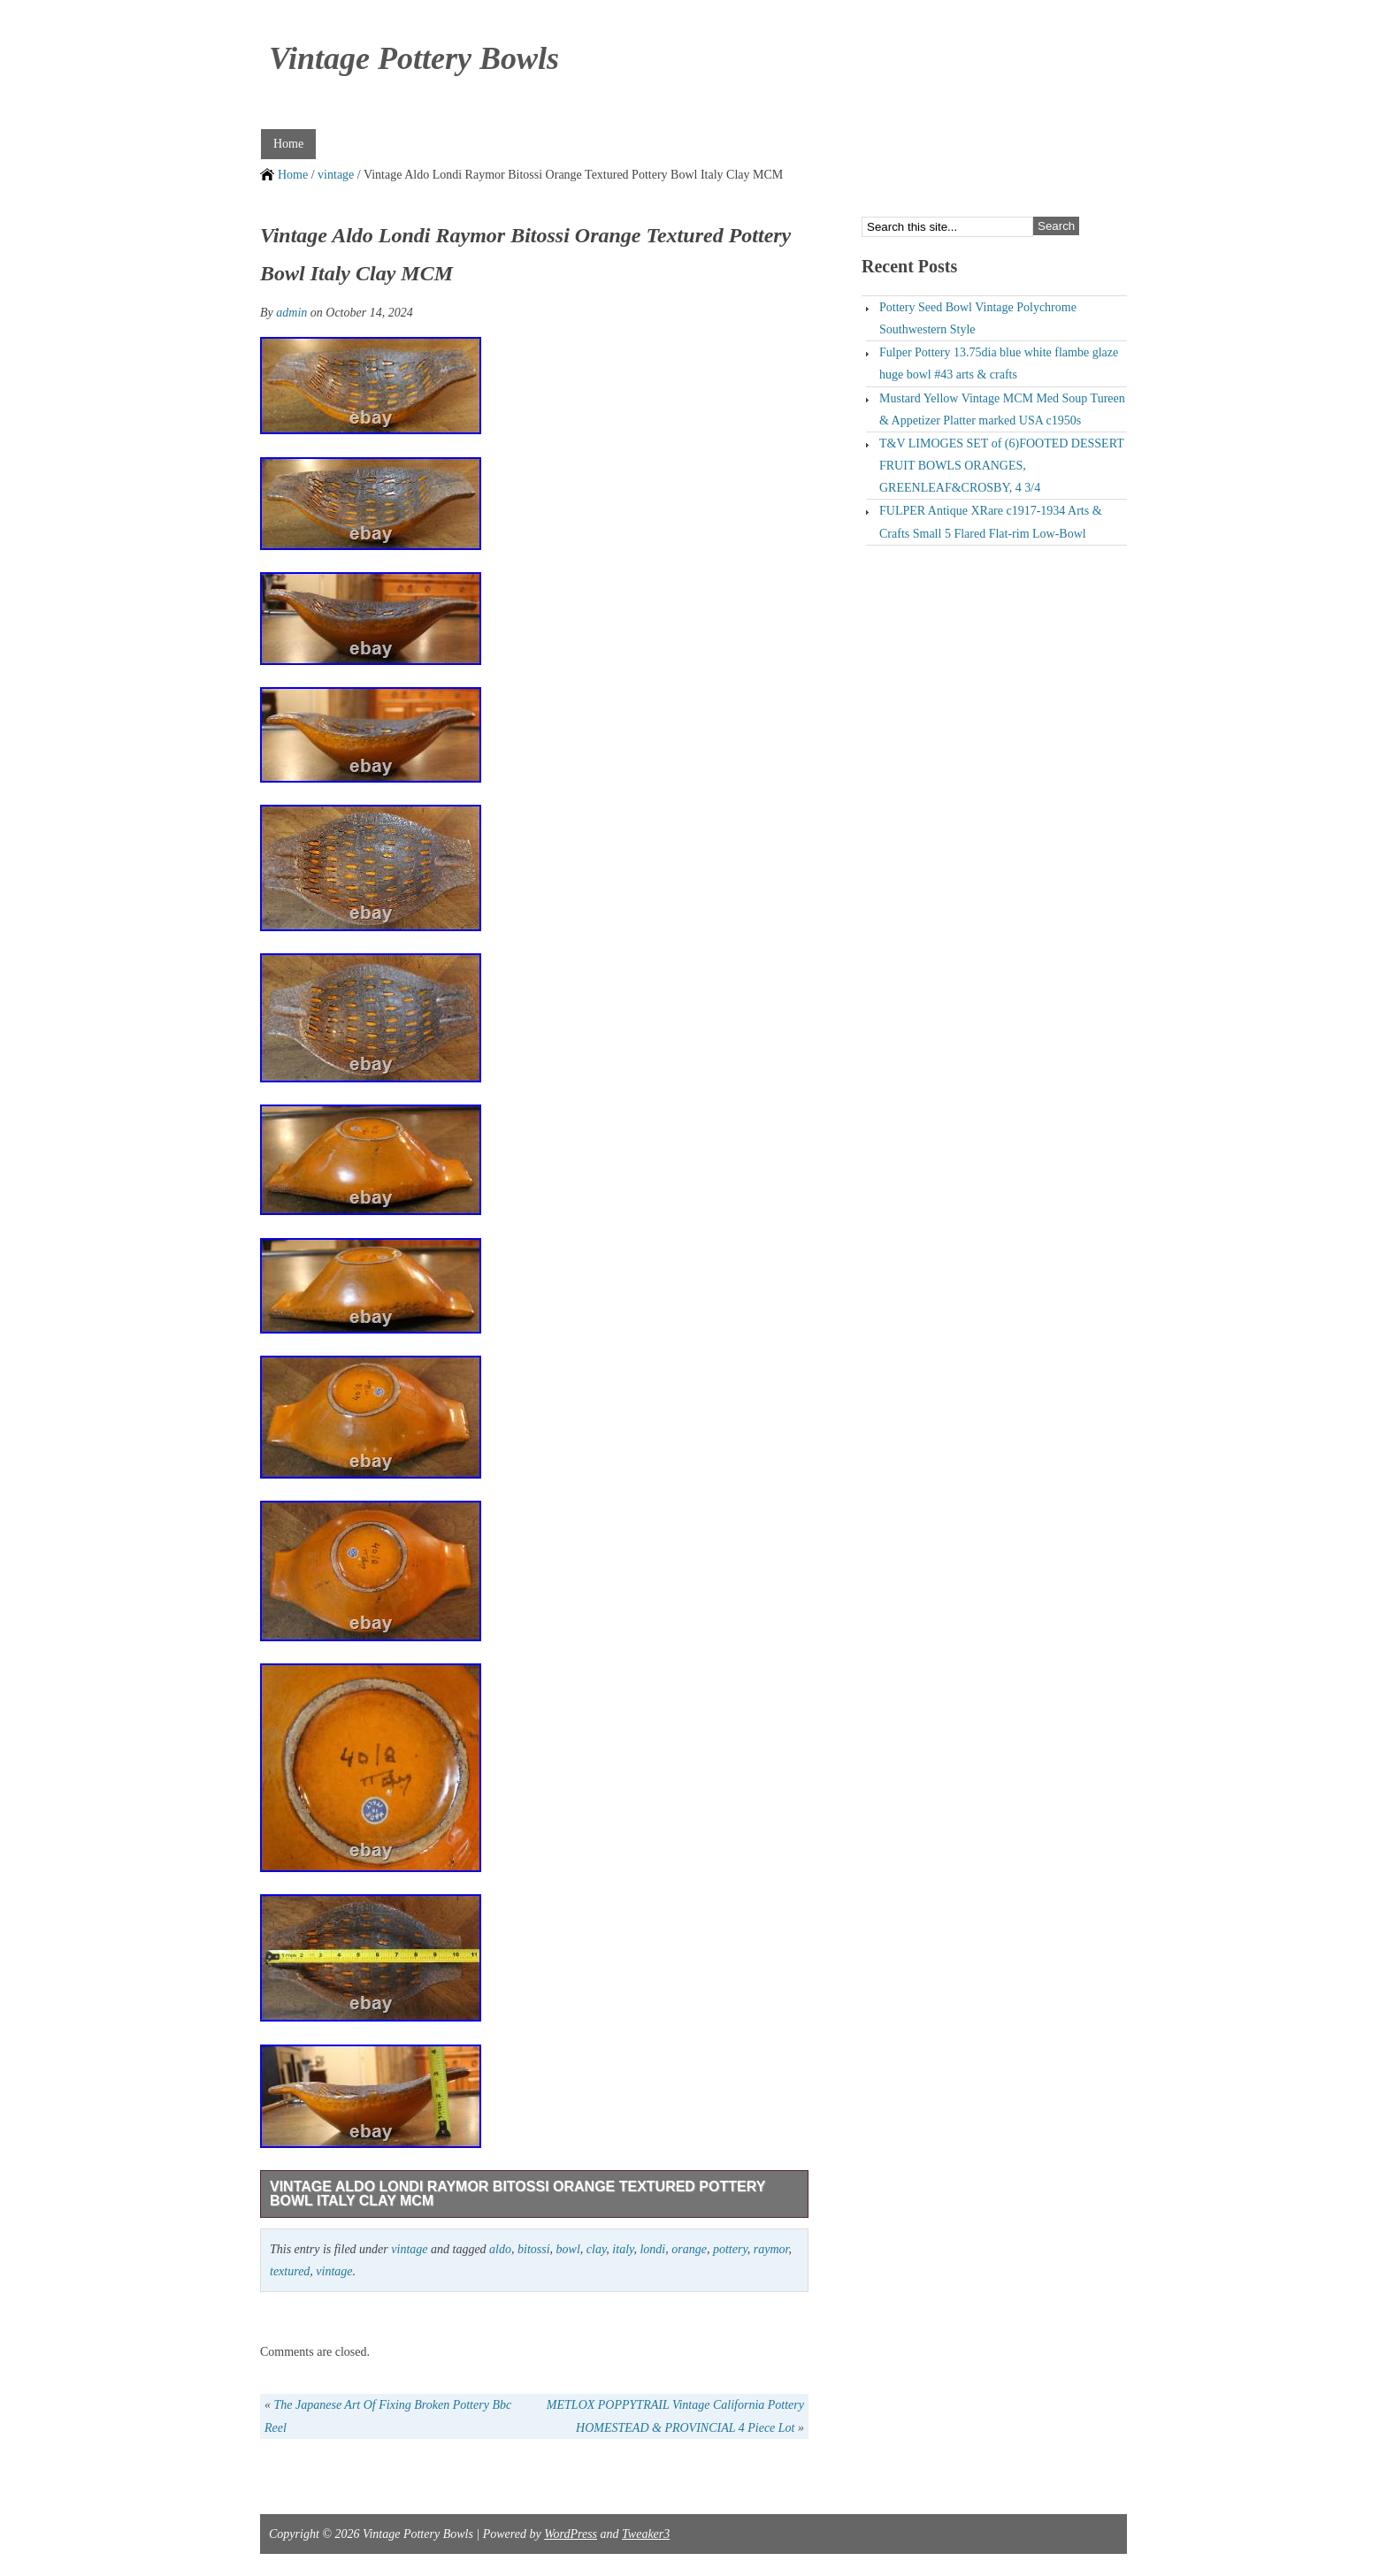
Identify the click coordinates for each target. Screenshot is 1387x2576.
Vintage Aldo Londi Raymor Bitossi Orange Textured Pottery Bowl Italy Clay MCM (517, 2193)
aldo (500, 2249)
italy (622, 2249)
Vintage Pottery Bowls (414, 58)
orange (689, 2249)
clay (596, 2249)
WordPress (570, 2534)
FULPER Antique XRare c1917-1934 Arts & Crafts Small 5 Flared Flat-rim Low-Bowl (990, 521)
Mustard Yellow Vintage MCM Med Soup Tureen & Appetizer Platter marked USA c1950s (1002, 409)
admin (291, 312)
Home (288, 143)
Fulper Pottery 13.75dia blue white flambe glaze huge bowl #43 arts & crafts (998, 363)
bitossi (533, 2249)
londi (652, 2249)
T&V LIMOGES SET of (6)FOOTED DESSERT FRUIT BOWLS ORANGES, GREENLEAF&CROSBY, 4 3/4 (1001, 465)
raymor (771, 2249)
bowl (568, 2249)
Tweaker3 (646, 2534)
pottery (730, 2249)
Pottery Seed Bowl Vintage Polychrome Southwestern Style (978, 318)
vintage (336, 174)
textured (290, 2271)
